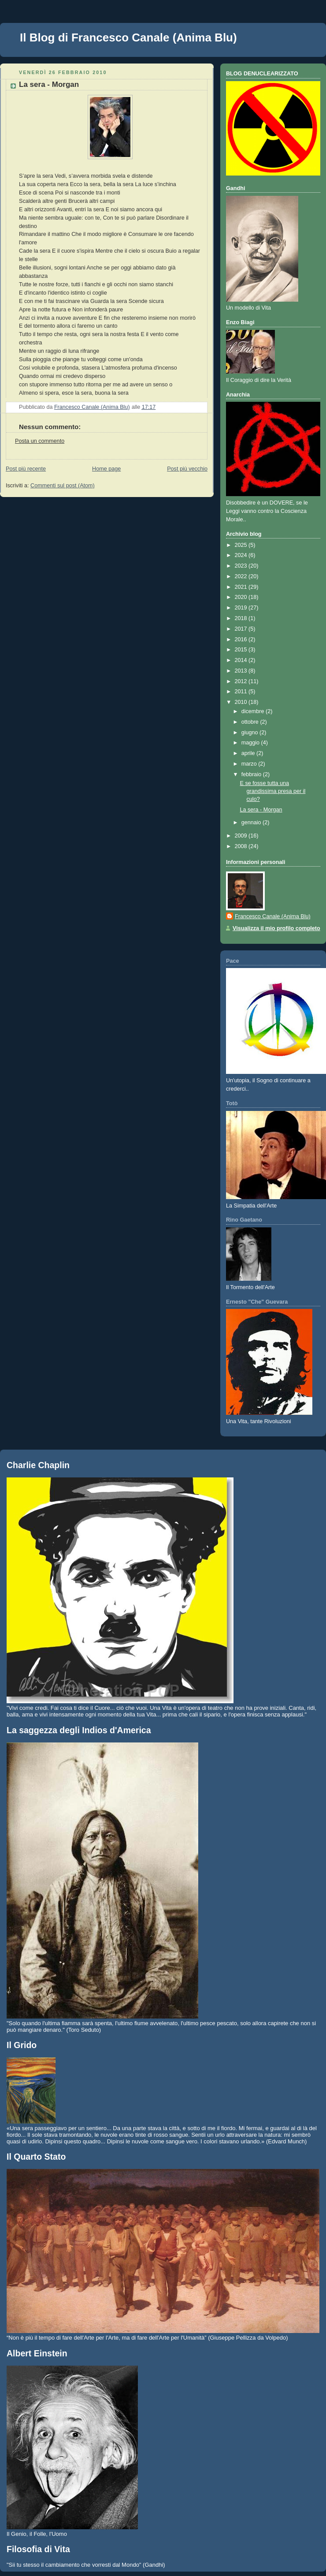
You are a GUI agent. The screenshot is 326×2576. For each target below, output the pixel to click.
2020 (242, 597)
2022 (242, 576)
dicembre (253, 711)
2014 (242, 660)
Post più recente (26, 469)
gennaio (252, 822)
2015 (242, 650)
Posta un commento (39, 441)
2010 (242, 702)
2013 (242, 671)
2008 (242, 846)
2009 (242, 836)
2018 (242, 618)
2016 (242, 639)
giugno (250, 732)
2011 (242, 691)
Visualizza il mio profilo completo (276, 928)
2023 (242, 566)
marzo (250, 764)
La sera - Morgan (261, 810)
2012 (242, 681)
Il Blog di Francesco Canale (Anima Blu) (128, 37)
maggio (251, 743)
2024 (242, 555)
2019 (242, 608)
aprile (248, 753)
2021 (242, 587)
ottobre (250, 722)
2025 (242, 545)
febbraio (252, 774)
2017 (242, 629)
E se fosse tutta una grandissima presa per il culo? (273, 791)
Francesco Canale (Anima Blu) (273, 916)
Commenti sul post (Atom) (62, 485)
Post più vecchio (187, 469)
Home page (106, 469)
